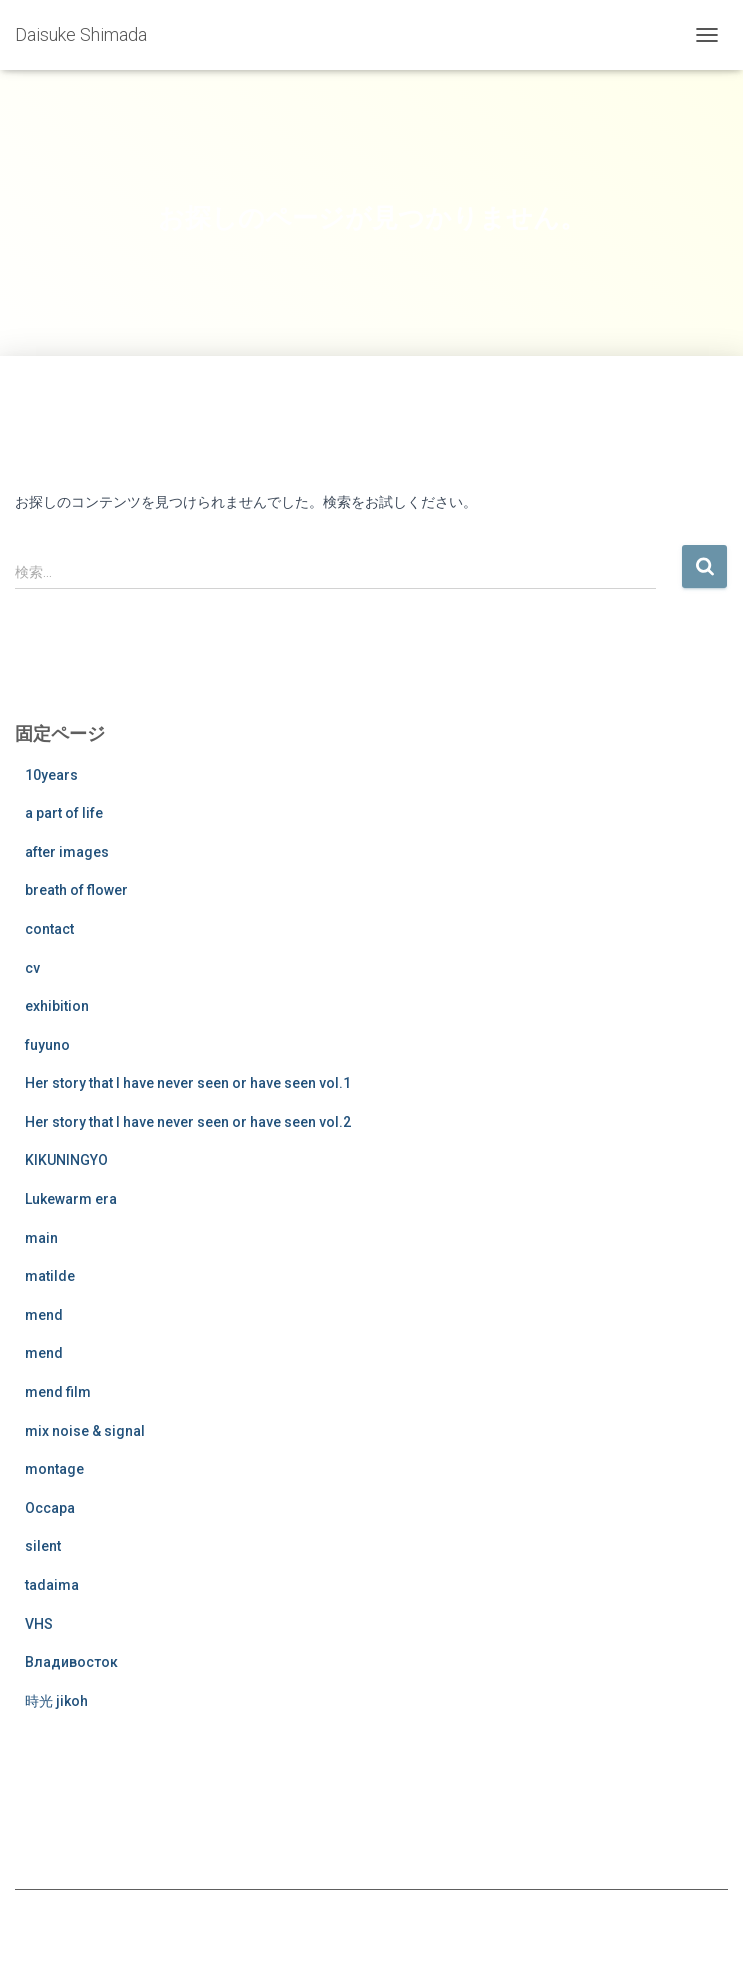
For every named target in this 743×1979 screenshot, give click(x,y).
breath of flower (76, 890)
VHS (39, 1624)
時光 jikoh (56, 1701)
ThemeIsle (422, 1931)
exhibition (57, 1006)
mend (44, 1315)
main (41, 1238)
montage (54, 1469)
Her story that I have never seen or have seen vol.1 (188, 1083)
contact (49, 929)
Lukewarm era (71, 1199)
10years (51, 775)
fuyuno (47, 1045)
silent (43, 1546)
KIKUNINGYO (66, 1160)
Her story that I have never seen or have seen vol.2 (188, 1122)
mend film (58, 1392)
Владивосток (71, 1662)
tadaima (52, 1585)
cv (32, 968)
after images (67, 852)
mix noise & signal (85, 1431)
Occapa (50, 1508)
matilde (50, 1276)
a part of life (64, 813)
